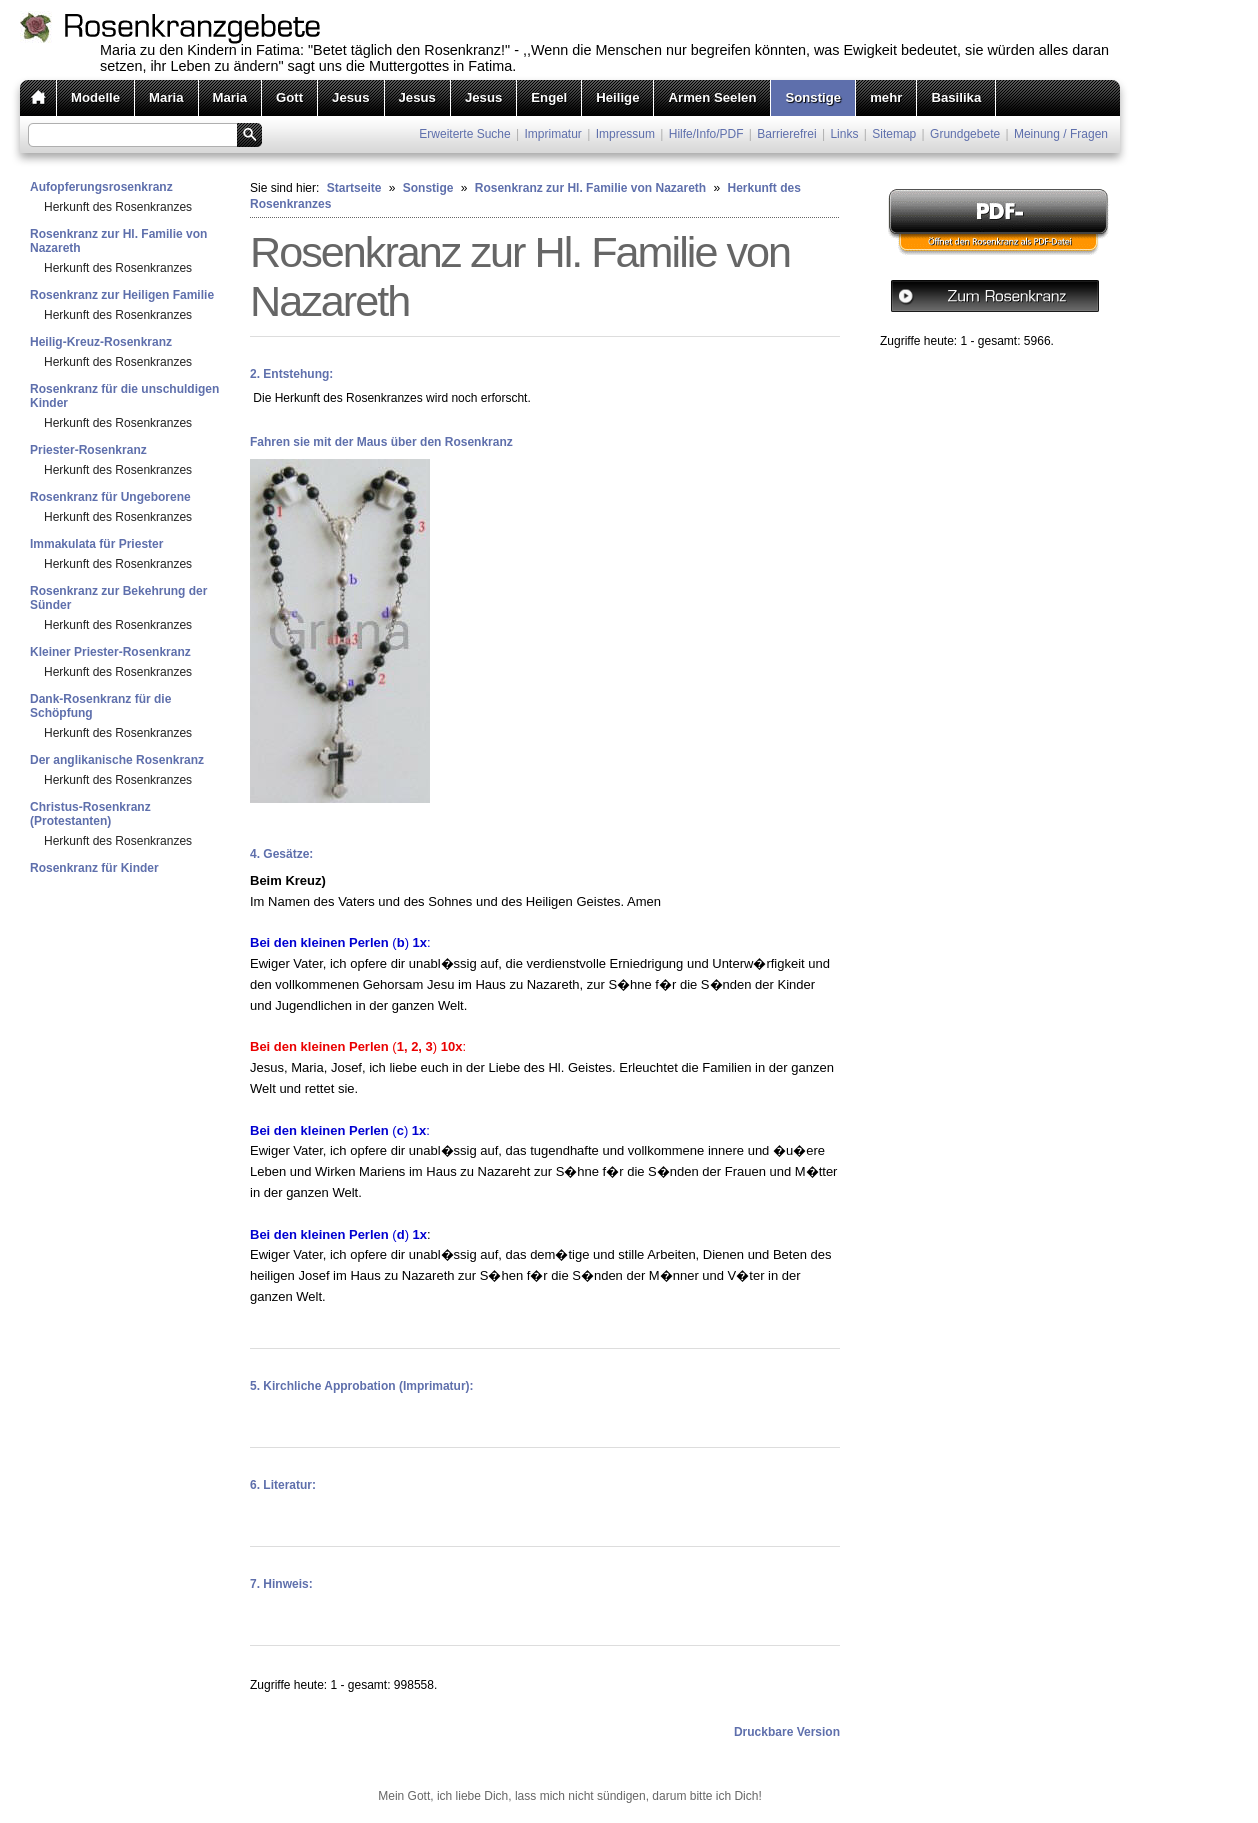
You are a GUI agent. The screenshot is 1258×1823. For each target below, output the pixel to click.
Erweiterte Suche (464, 134)
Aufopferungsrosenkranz (101, 187)
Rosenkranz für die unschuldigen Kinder (124, 396)
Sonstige (813, 97)
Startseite (354, 188)
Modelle (95, 97)
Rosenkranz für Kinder (94, 868)
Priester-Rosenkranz (88, 450)
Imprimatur (553, 134)
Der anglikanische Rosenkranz (117, 760)
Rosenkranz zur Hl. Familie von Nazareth (118, 241)
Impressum (625, 134)
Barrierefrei (786, 134)
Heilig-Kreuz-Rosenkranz (101, 342)
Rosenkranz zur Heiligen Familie (122, 295)
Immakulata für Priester (96, 544)
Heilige (617, 97)
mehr (886, 97)
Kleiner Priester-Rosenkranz (110, 652)
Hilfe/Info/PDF (706, 134)
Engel (549, 97)
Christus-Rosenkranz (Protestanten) (90, 814)
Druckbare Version (787, 1732)
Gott (289, 97)
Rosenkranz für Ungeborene (110, 497)
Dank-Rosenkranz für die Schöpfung (100, 706)
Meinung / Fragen (1061, 134)
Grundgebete (965, 134)
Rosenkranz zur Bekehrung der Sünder (118, 598)
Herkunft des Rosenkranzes (118, 207)
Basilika (956, 97)
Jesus (350, 97)
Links (844, 134)
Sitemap (894, 134)
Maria (166, 97)
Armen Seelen (712, 97)
